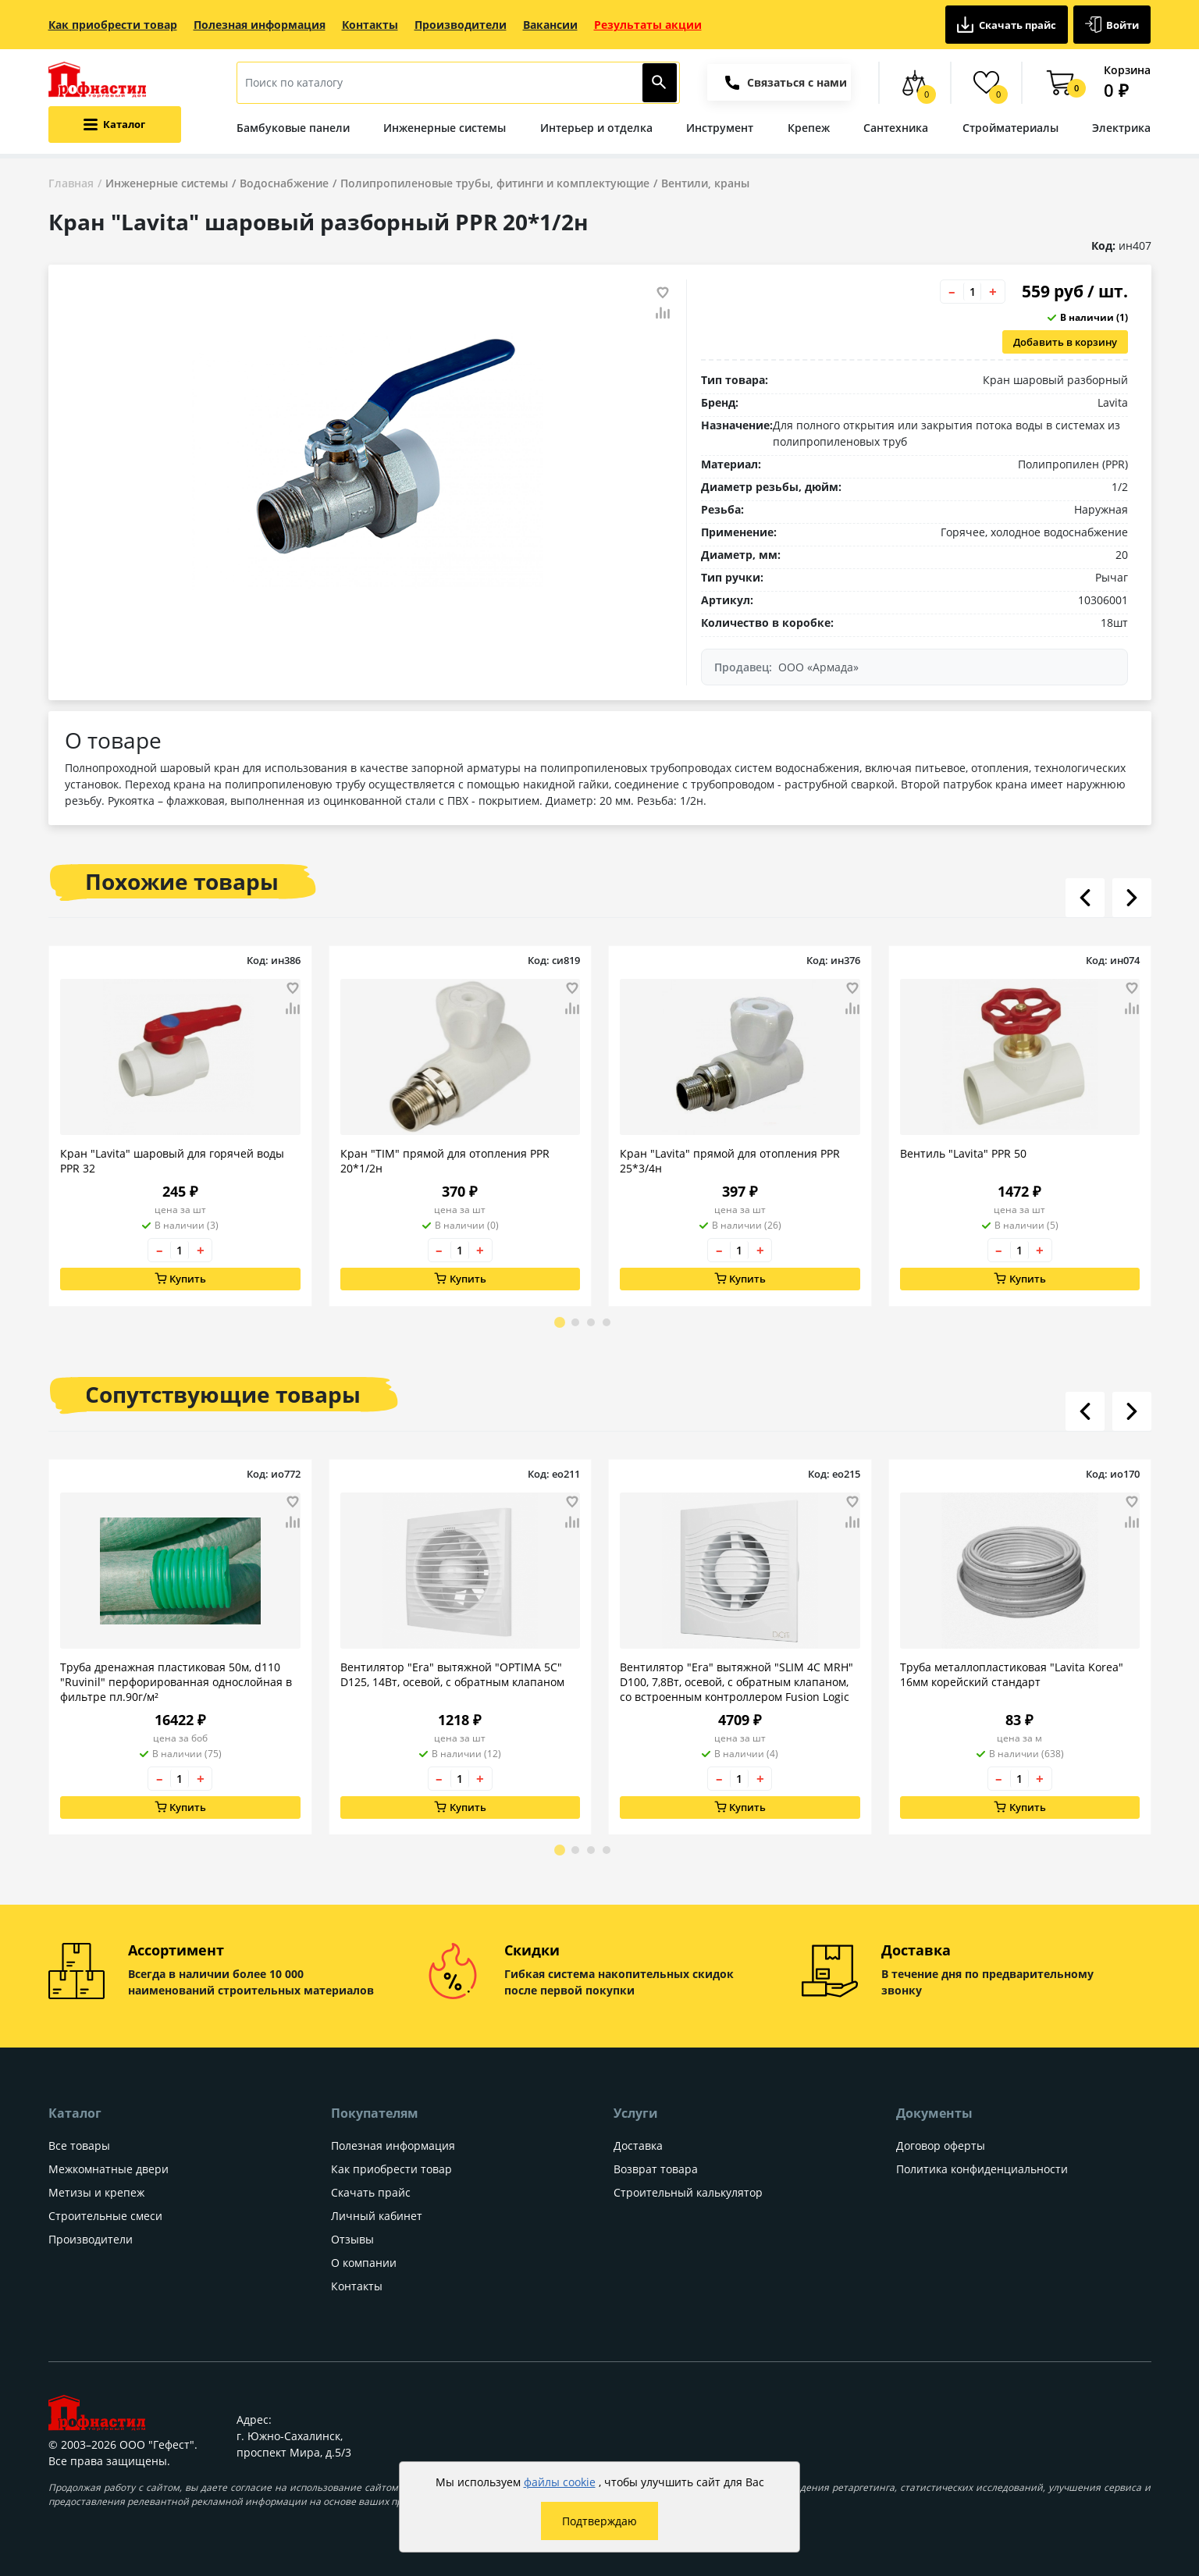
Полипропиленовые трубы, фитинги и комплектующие (494, 183)
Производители (460, 24)
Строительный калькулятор (688, 2192)
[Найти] (660, 82)
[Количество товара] (972, 292)
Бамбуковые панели (293, 127)
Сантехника (895, 127)
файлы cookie (560, 2482)
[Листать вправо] (1131, 897)
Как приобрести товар (112, 24)
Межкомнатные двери (108, 2168)
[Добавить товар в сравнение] (663, 314)
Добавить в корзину (1065, 342)
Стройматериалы (1010, 127)
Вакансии (550, 24)
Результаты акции (648, 24)
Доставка (638, 2145)
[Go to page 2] (575, 1322)
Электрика (1121, 127)
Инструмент (719, 127)
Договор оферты (940, 2145)
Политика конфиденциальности (982, 2168)
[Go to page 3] (591, 1322)
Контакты (370, 24)
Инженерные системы (444, 127)
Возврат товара (656, 2168)
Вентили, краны (705, 183)
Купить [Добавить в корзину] (180, 1279)
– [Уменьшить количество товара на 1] (951, 292)
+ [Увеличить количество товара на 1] (993, 292)
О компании (364, 2262)
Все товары (79, 2145)
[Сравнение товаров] (914, 83)
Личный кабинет (376, 2215)
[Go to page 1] (559, 1322)
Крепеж (809, 127)
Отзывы (352, 2239)
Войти (1112, 24)
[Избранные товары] (986, 83)
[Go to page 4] (606, 1322)
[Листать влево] (1085, 897)
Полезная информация (260, 24)
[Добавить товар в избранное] (663, 293)
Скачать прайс (1006, 24)
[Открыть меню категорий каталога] (114, 124)
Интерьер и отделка (596, 127)
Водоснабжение (284, 183)
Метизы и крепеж (96, 2192)
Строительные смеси (105, 2215)
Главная (71, 183)
